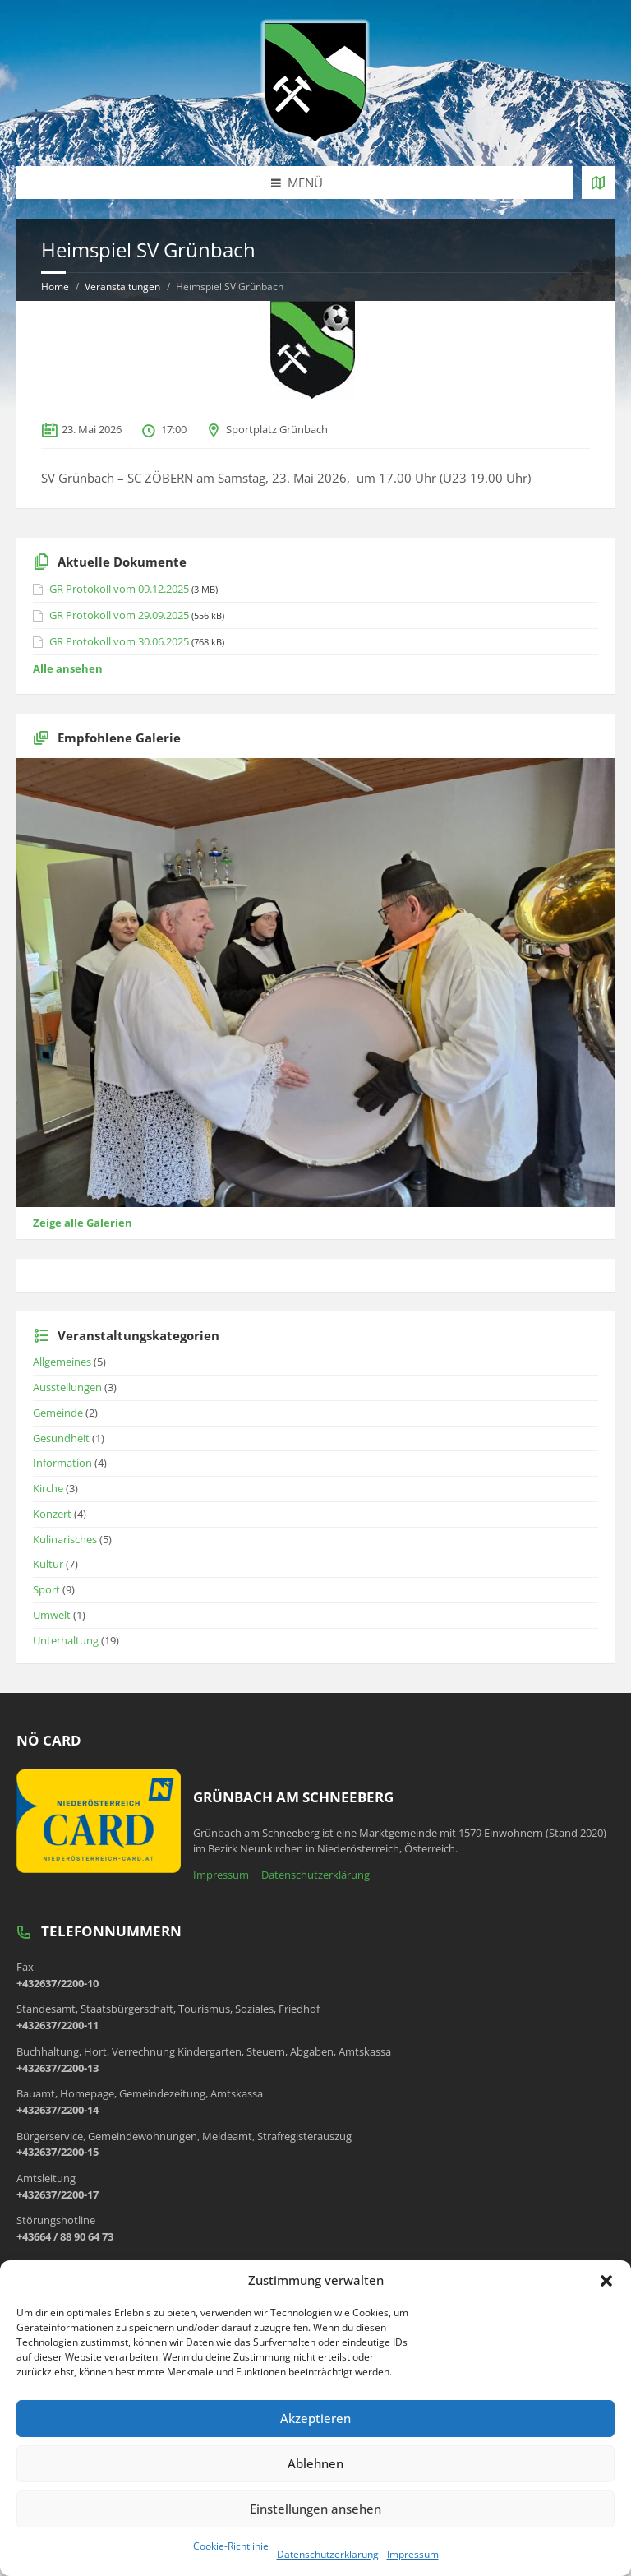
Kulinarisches (65, 1539)
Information (62, 1462)
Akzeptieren (315, 2418)
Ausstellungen (67, 1387)
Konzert (52, 1513)
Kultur (48, 1563)
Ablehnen (315, 2463)
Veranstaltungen (122, 287)
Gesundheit (61, 1438)
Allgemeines (62, 1361)
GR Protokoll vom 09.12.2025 (119, 588)
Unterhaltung (66, 1640)
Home (55, 287)
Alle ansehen (68, 668)
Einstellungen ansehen (315, 2508)
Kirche (48, 1488)
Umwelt (52, 1614)
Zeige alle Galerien (82, 1222)
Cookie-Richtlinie (231, 2546)
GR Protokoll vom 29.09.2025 (119, 615)
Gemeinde (58, 1412)
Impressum (413, 2554)
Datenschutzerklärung (328, 2554)
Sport (46, 1589)
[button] (606, 2281)
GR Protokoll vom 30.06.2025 (119, 641)
